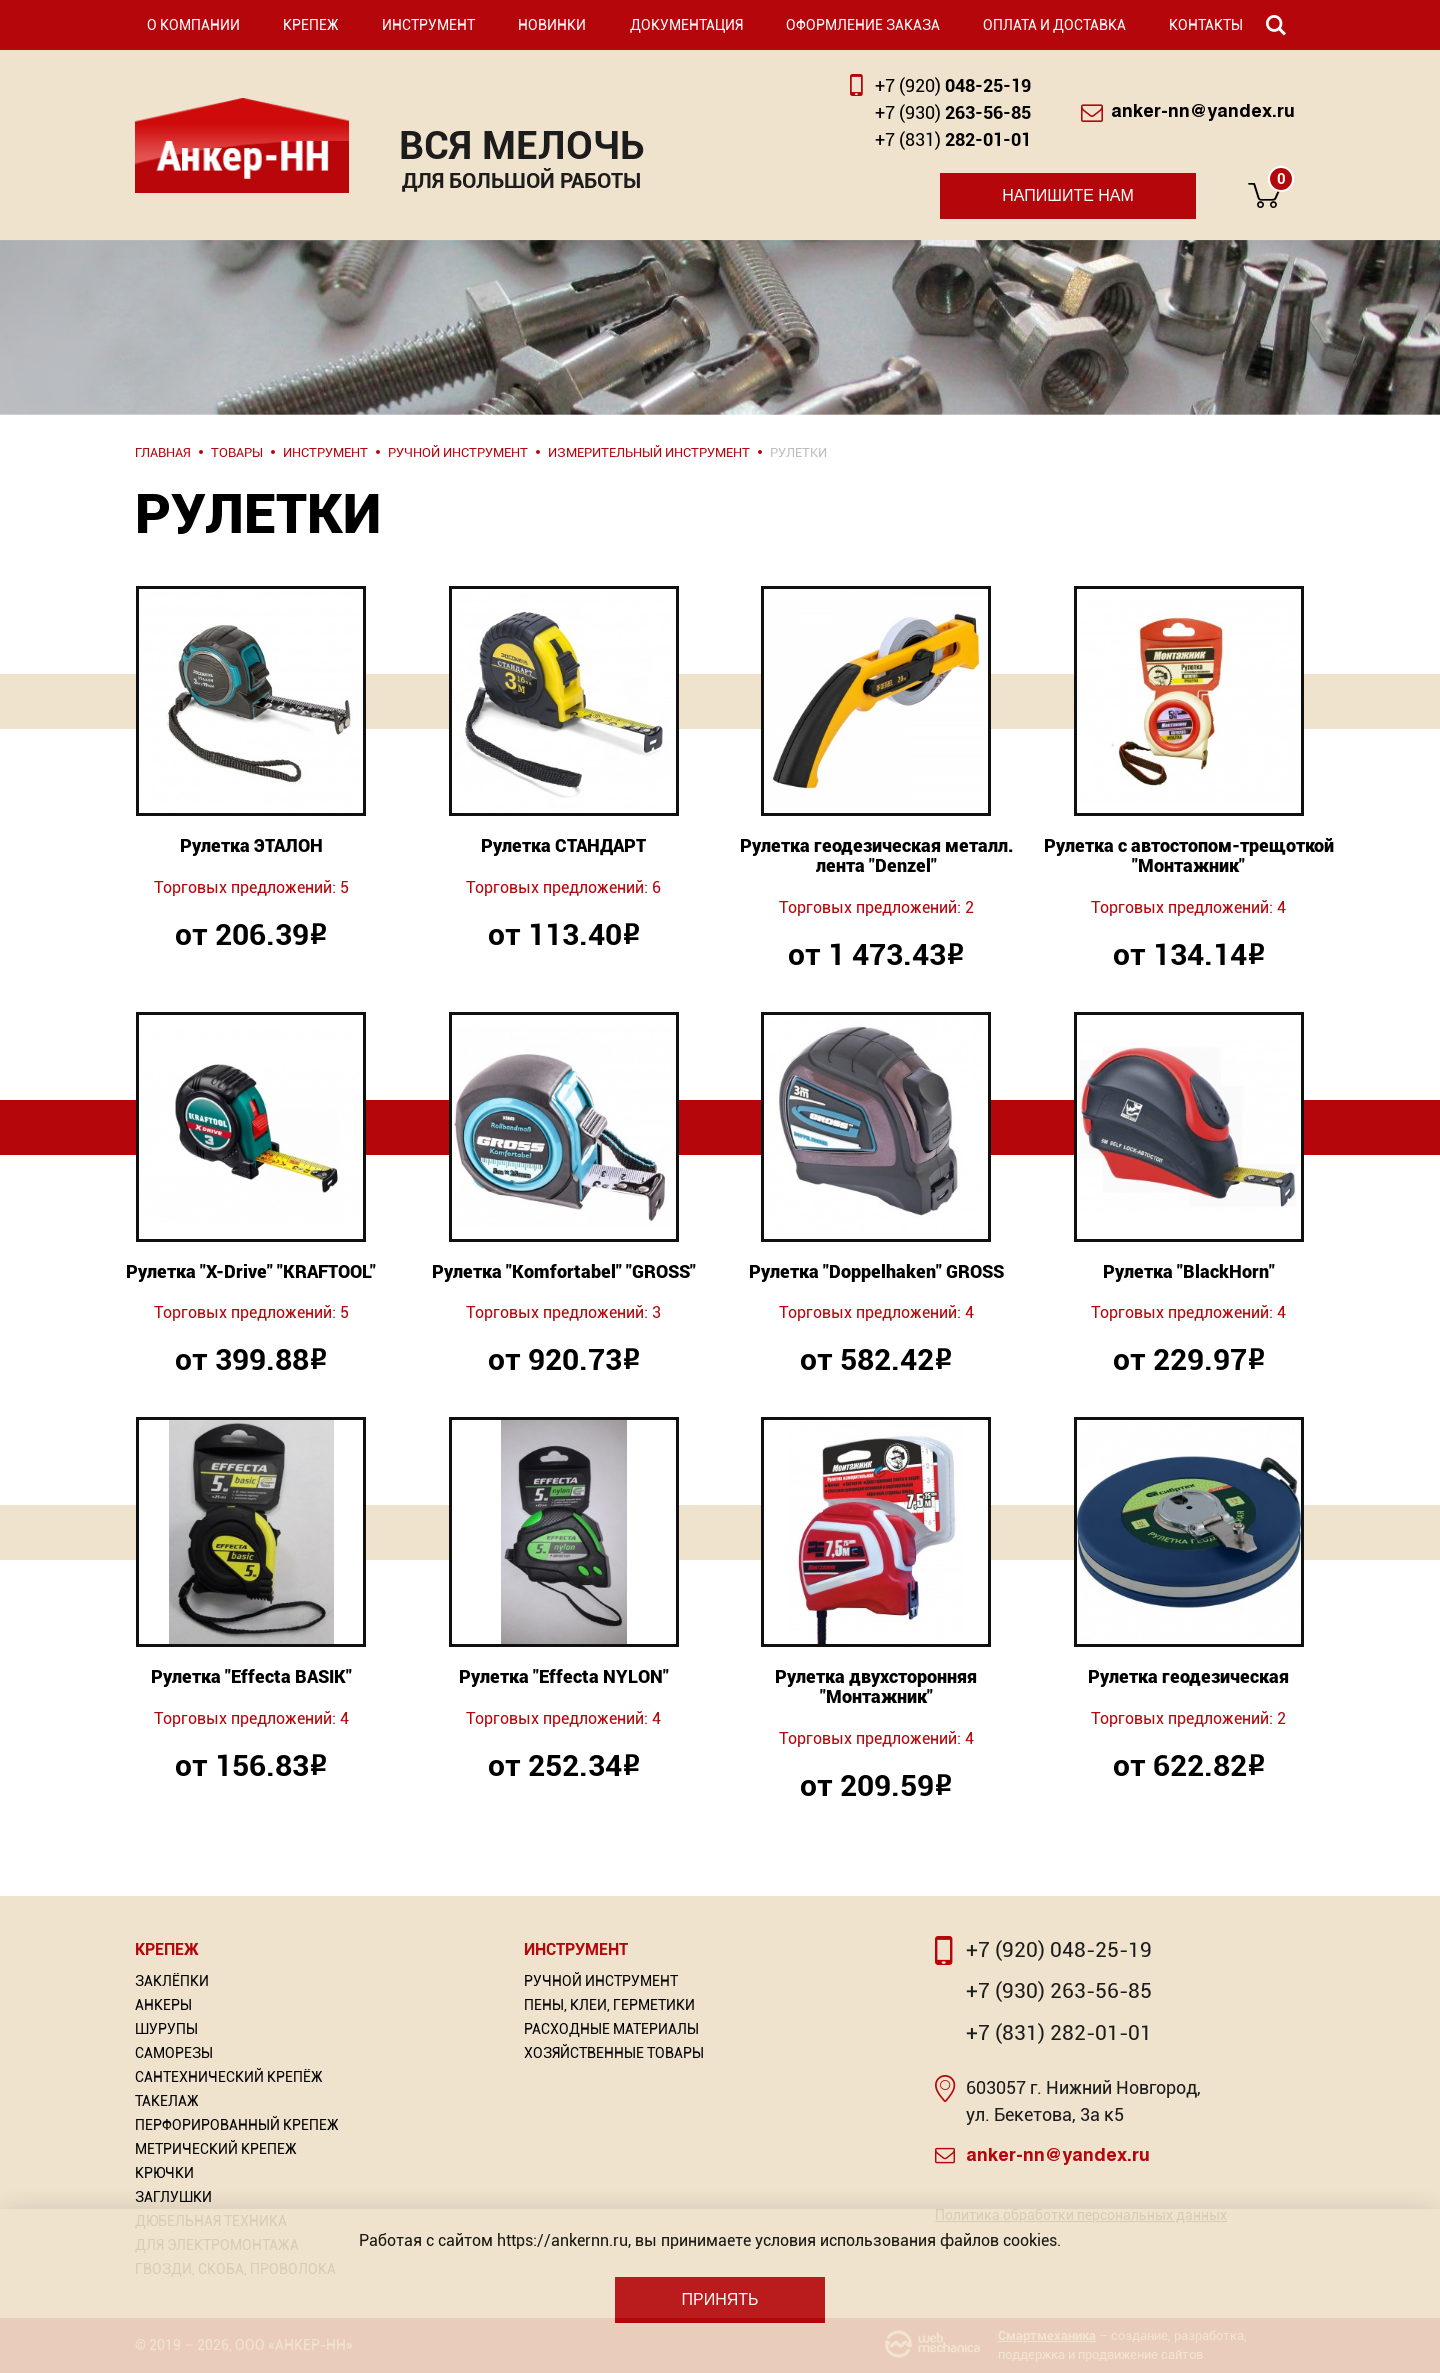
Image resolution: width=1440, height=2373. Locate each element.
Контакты (1206, 25)
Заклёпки (172, 1981)
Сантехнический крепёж (229, 2077)
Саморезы (174, 2053)
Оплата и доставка (1054, 25)
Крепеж (311, 25)
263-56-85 (953, 112)
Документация (686, 25)
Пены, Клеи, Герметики (609, 2005)
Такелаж (167, 2101)
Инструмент (428, 25)
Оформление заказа (863, 25)
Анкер (242, 145)
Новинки (552, 25)
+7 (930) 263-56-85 (1059, 1991)
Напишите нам (1068, 195)
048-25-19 (953, 85)
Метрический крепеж (216, 2149)
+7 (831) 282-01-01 (1059, 2033)
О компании (193, 25)
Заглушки (173, 2197)
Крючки (164, 2173)
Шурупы (166, 2029)
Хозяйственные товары (614, 2053)
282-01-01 (953, 139)
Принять (719, 2299)
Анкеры (163, 2005)
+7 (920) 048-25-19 (1059, 1950)
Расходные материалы (611, 2029)
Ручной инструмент (601, 1981)
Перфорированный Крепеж (237, 2125)
